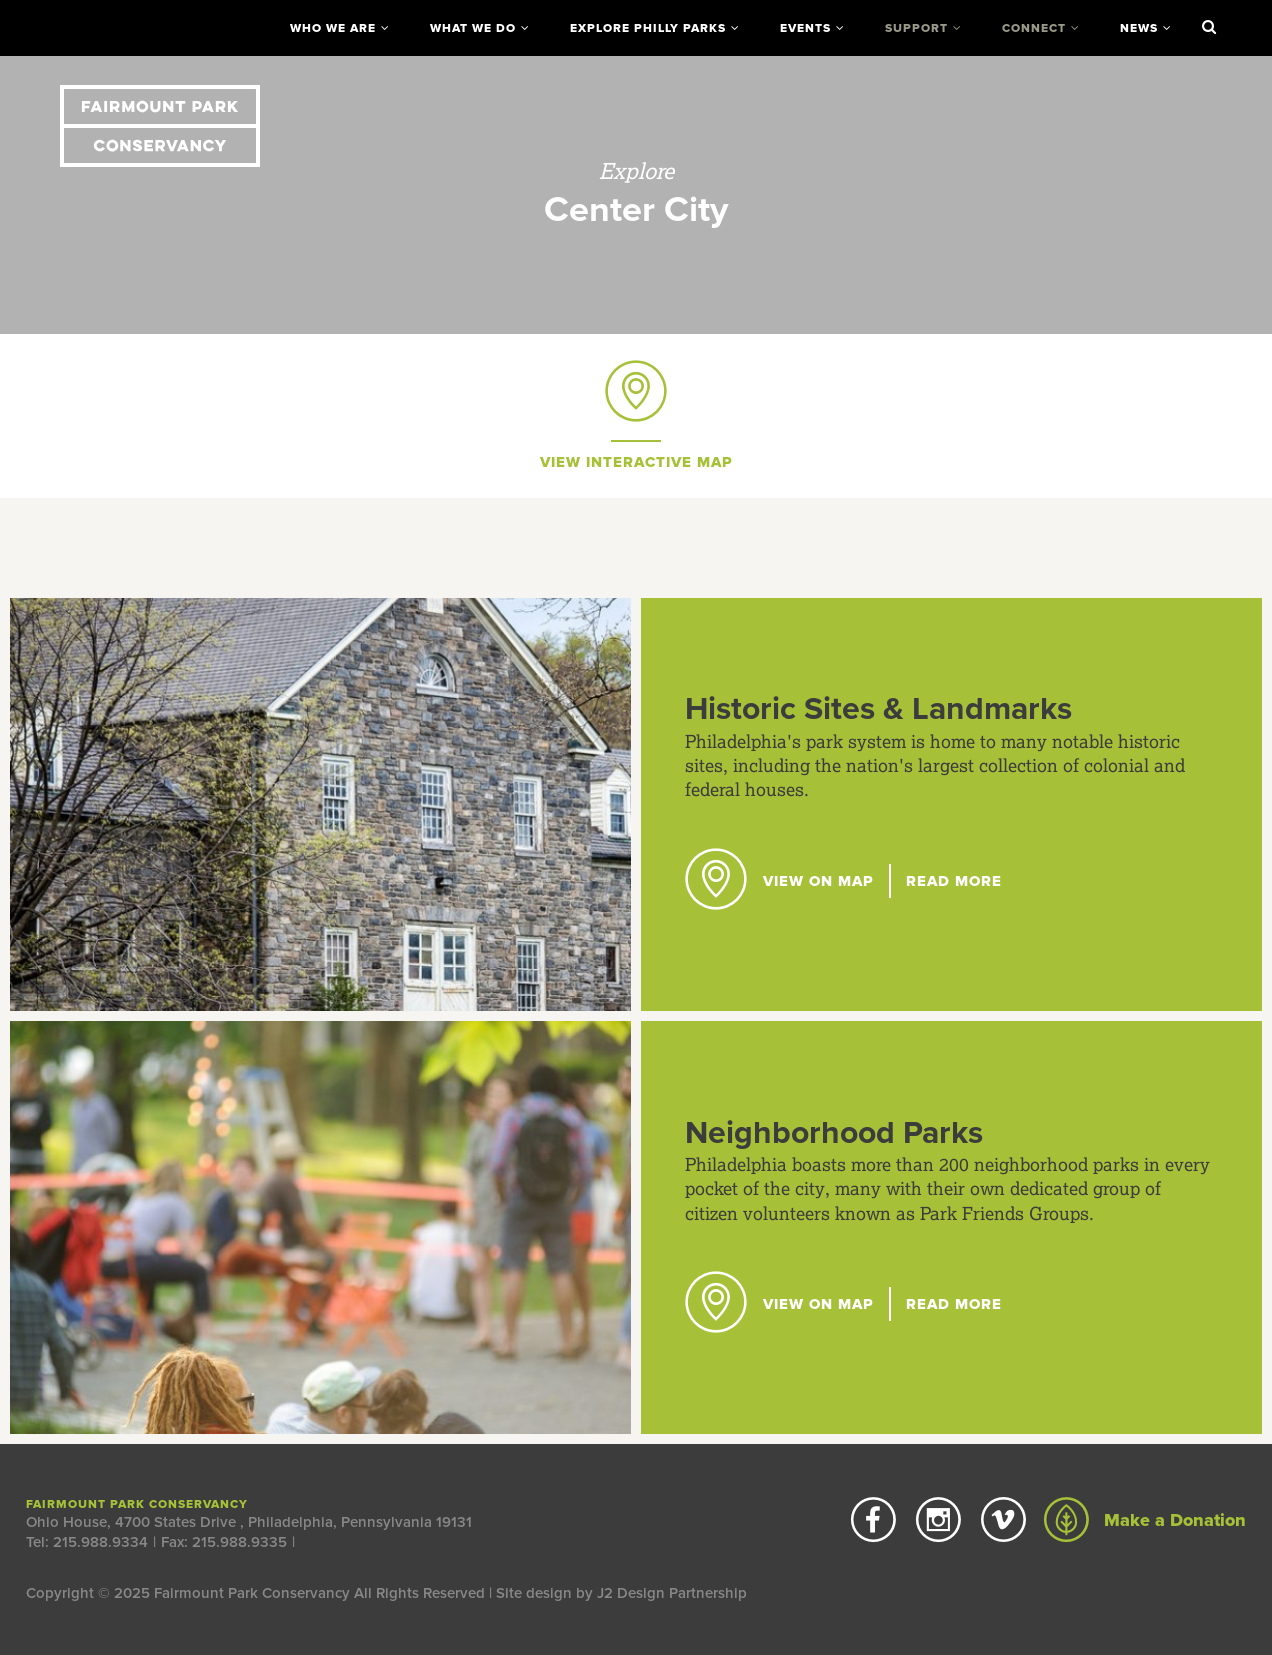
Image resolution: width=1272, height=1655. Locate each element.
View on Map (779, 881)
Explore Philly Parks (648, 28)
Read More (954, 881)
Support (916, 28)
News (1139, 28)
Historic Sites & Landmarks (878, 709)
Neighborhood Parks (834, 1133)
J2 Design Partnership (672, 1593)
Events (805, 28)
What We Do (473, 28)
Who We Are (333, 28)
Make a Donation (1145, 1520)
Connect (1034, 28)
